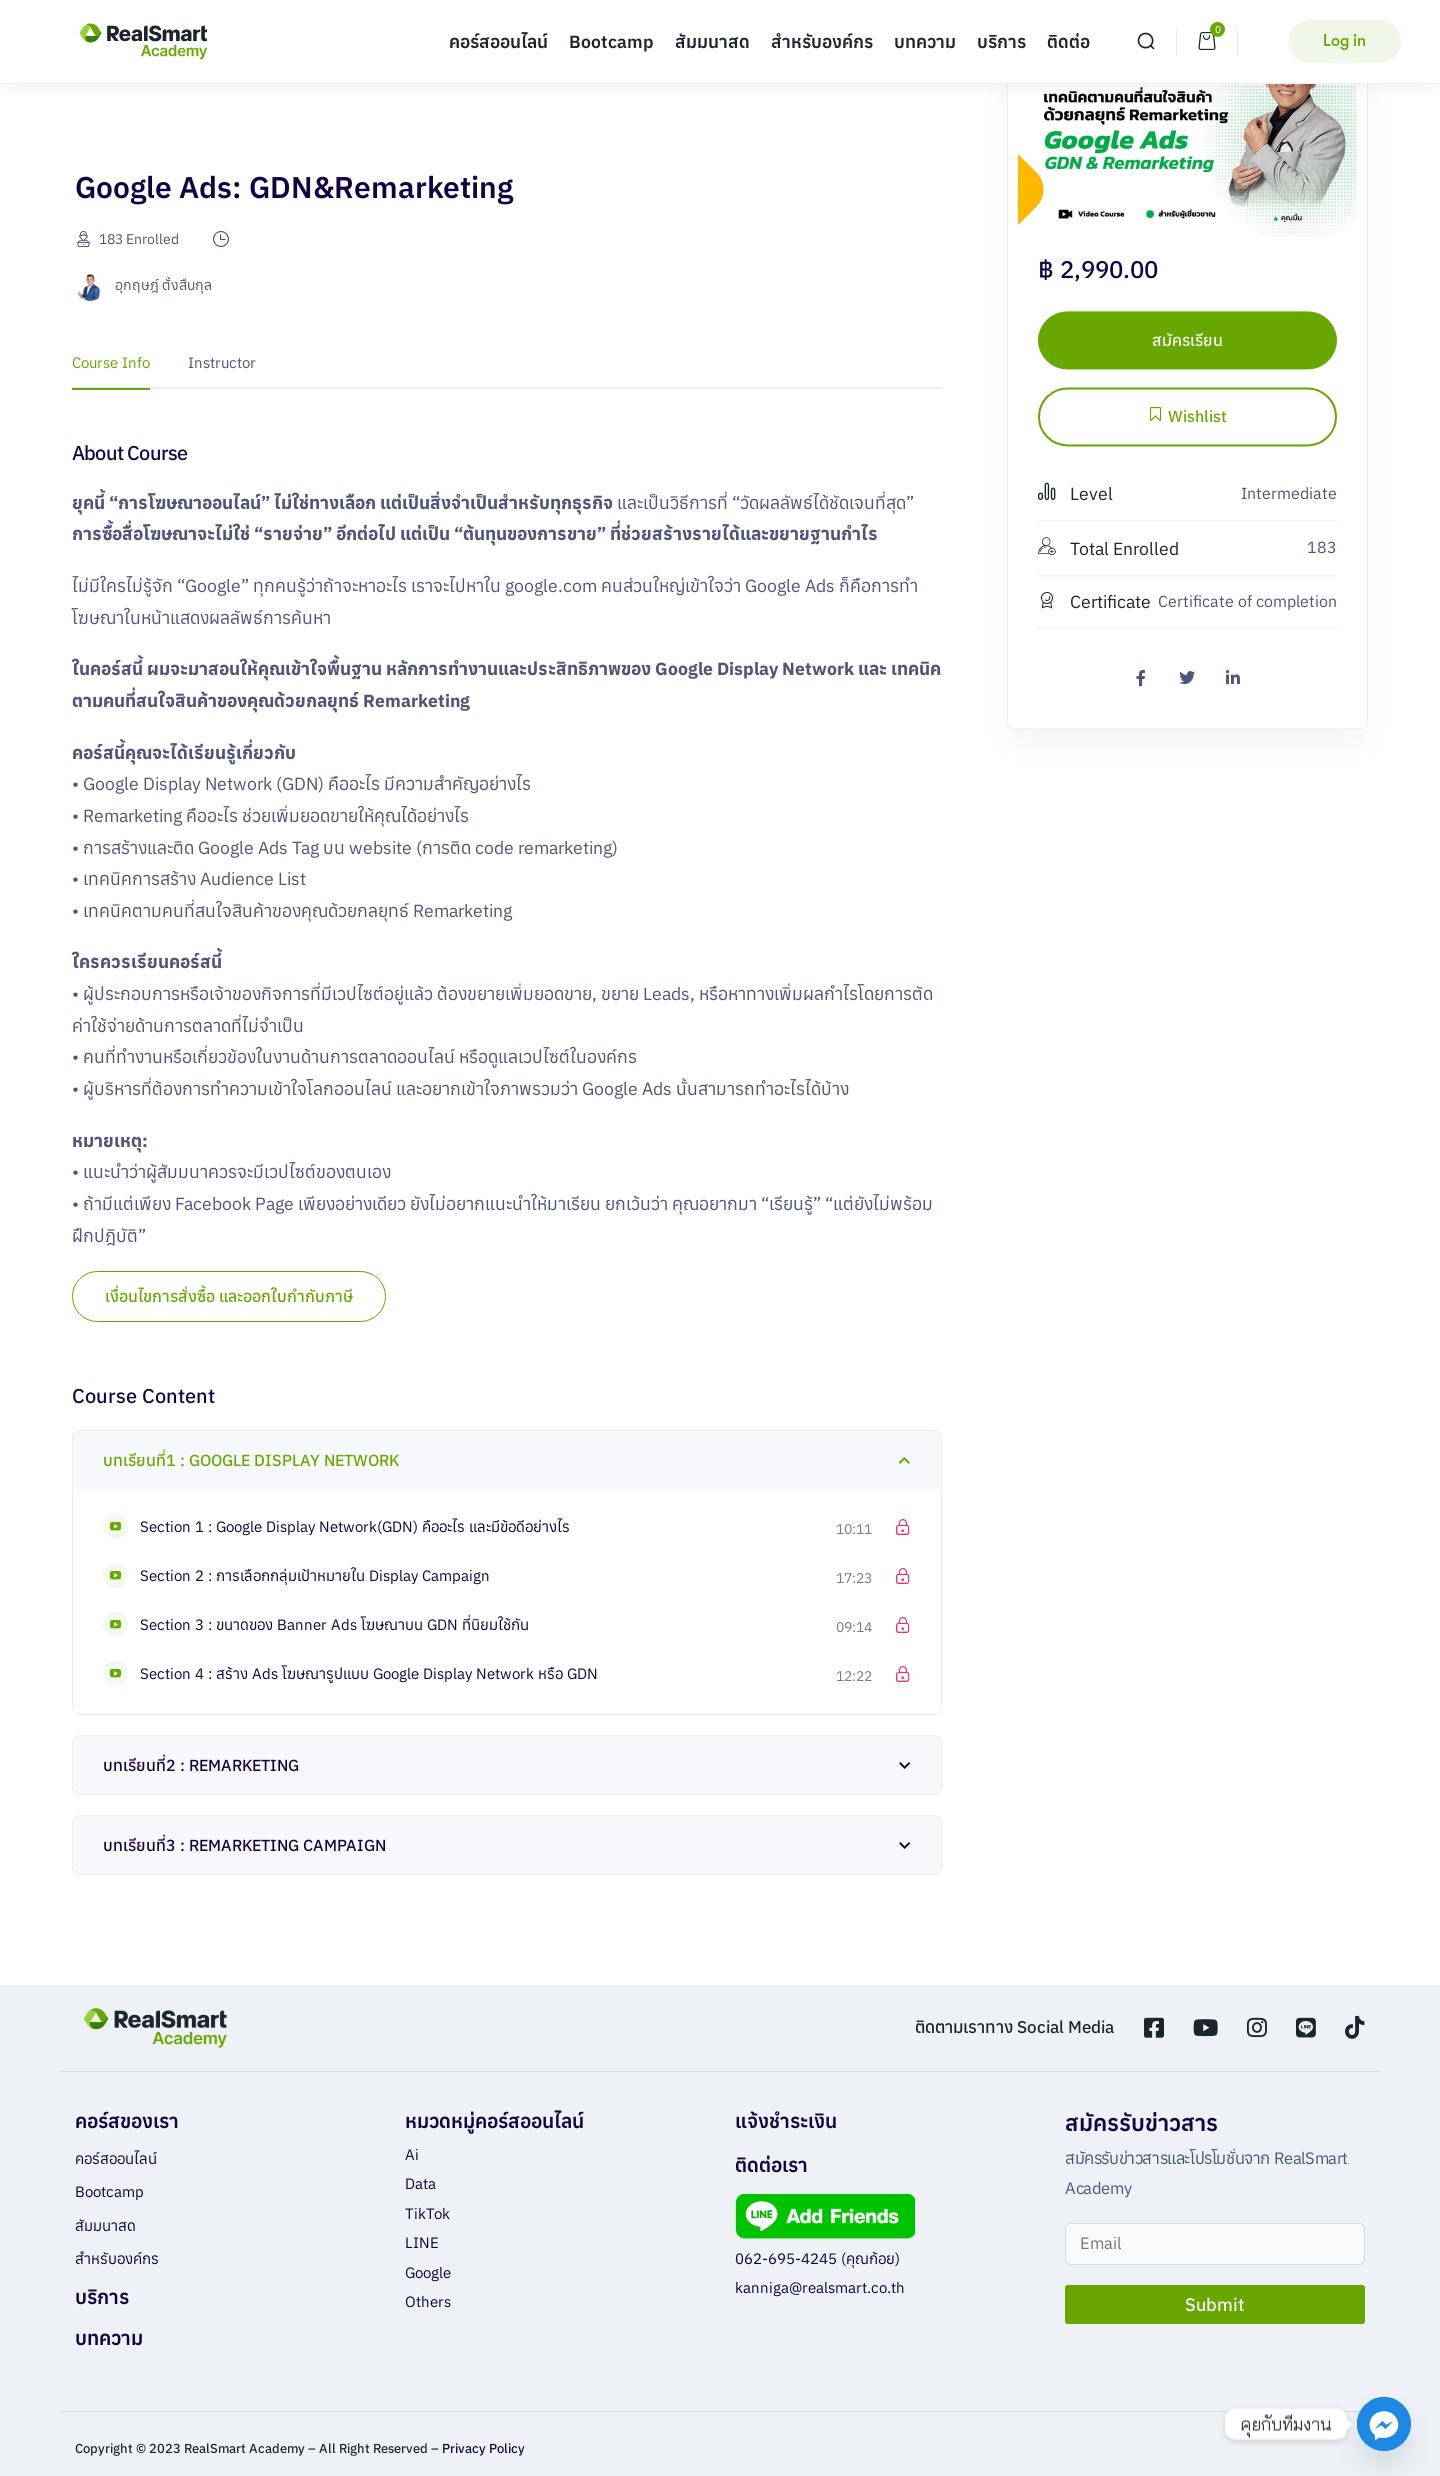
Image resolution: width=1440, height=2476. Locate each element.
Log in (1344, 41)
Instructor (222, 362)
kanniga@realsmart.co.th (820, 2287)
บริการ (1001, 41)
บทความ (925, 41)
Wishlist (1187, 417)
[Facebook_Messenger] (1384, 2424)
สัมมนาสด (712, 41)
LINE (422, 2242)
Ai (412, 2154)
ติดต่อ (1068, 41)
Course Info (111, 362)
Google (428, 2272)
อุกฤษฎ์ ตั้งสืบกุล (163, 285)
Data (420, 2183)
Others (428, 2301)
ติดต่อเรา (771, 2164)
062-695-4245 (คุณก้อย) (817, 2258)
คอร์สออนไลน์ (498, 41)
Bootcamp (611, 41)
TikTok (427, 2213)
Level (1075, 494)
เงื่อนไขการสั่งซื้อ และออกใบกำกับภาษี (229, 1296)
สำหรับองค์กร (822, 41)
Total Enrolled (1108, 548)
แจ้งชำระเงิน (786, 2120)
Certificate (1094, 601)
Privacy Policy (483, 2448)
